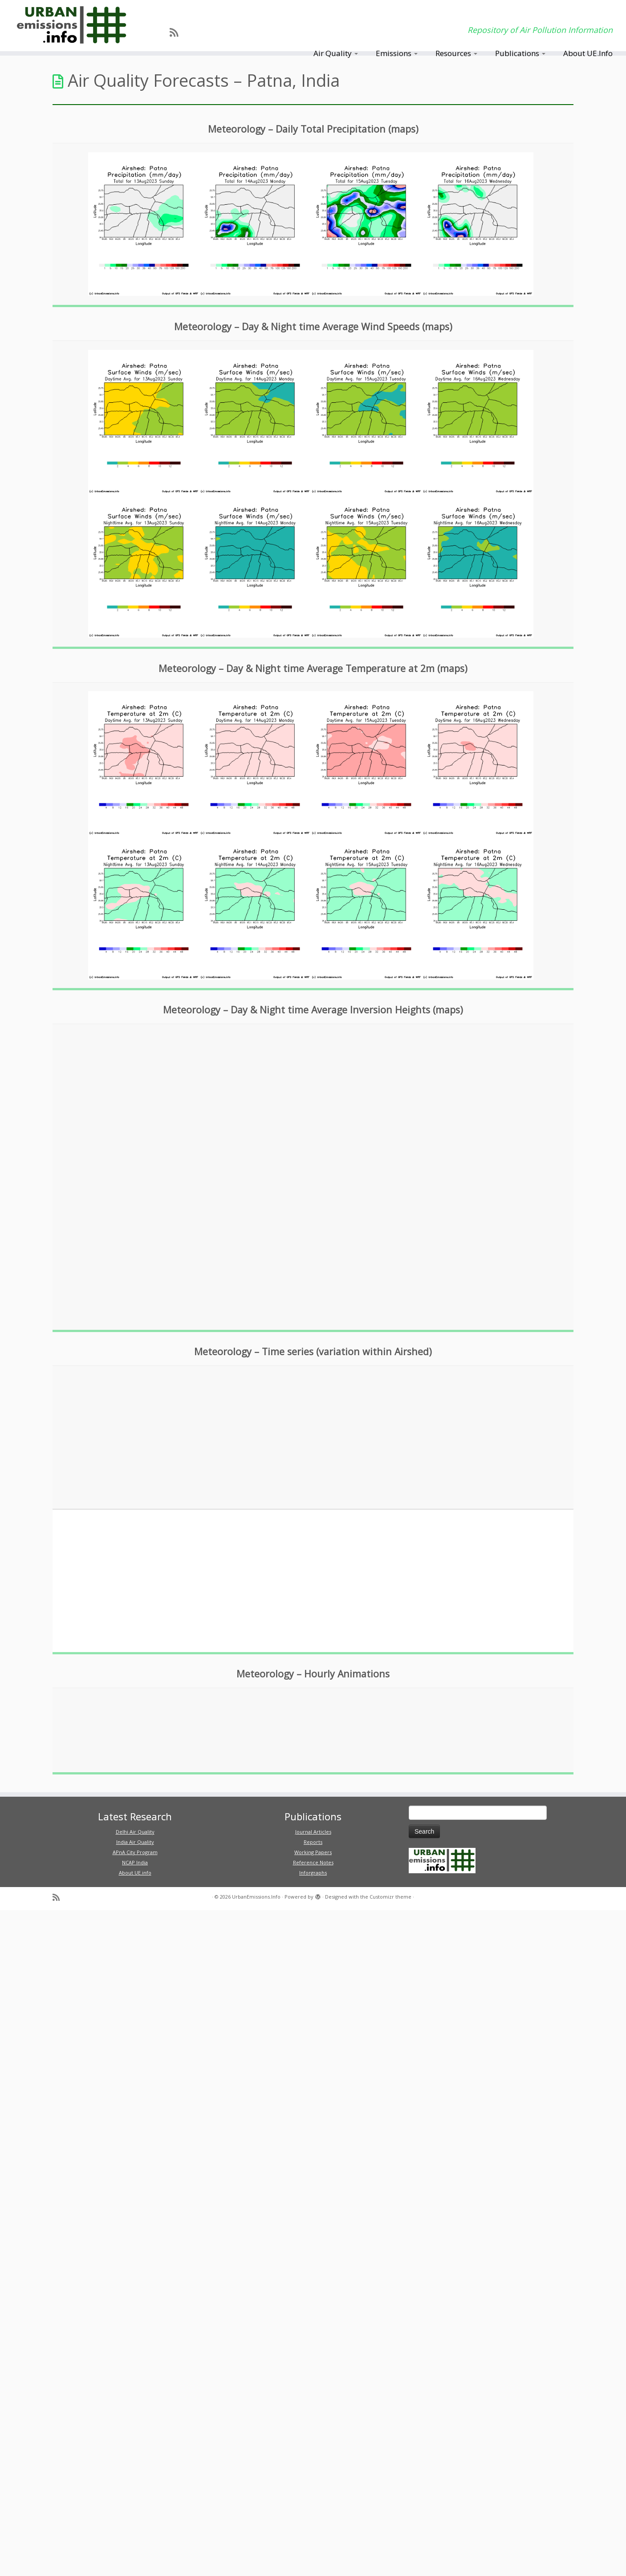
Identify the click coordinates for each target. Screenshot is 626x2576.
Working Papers (313, 1852)
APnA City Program (135, 1852)
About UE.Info (588, 53)
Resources (456, 53)
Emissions (397, 53)
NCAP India (135, 1862)
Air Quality (335, 53)
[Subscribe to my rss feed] (177, 32)
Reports (313, 1842)
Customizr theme (390, 1896)
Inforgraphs (313, 1872)
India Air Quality (135, 1842)
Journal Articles (313, 1831)
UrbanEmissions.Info (256, 1896)
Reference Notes (313, 1862)
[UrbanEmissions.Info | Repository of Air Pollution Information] (72, 25)
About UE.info (135, 1872)
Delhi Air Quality (135, 1831)
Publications (520, 53)
